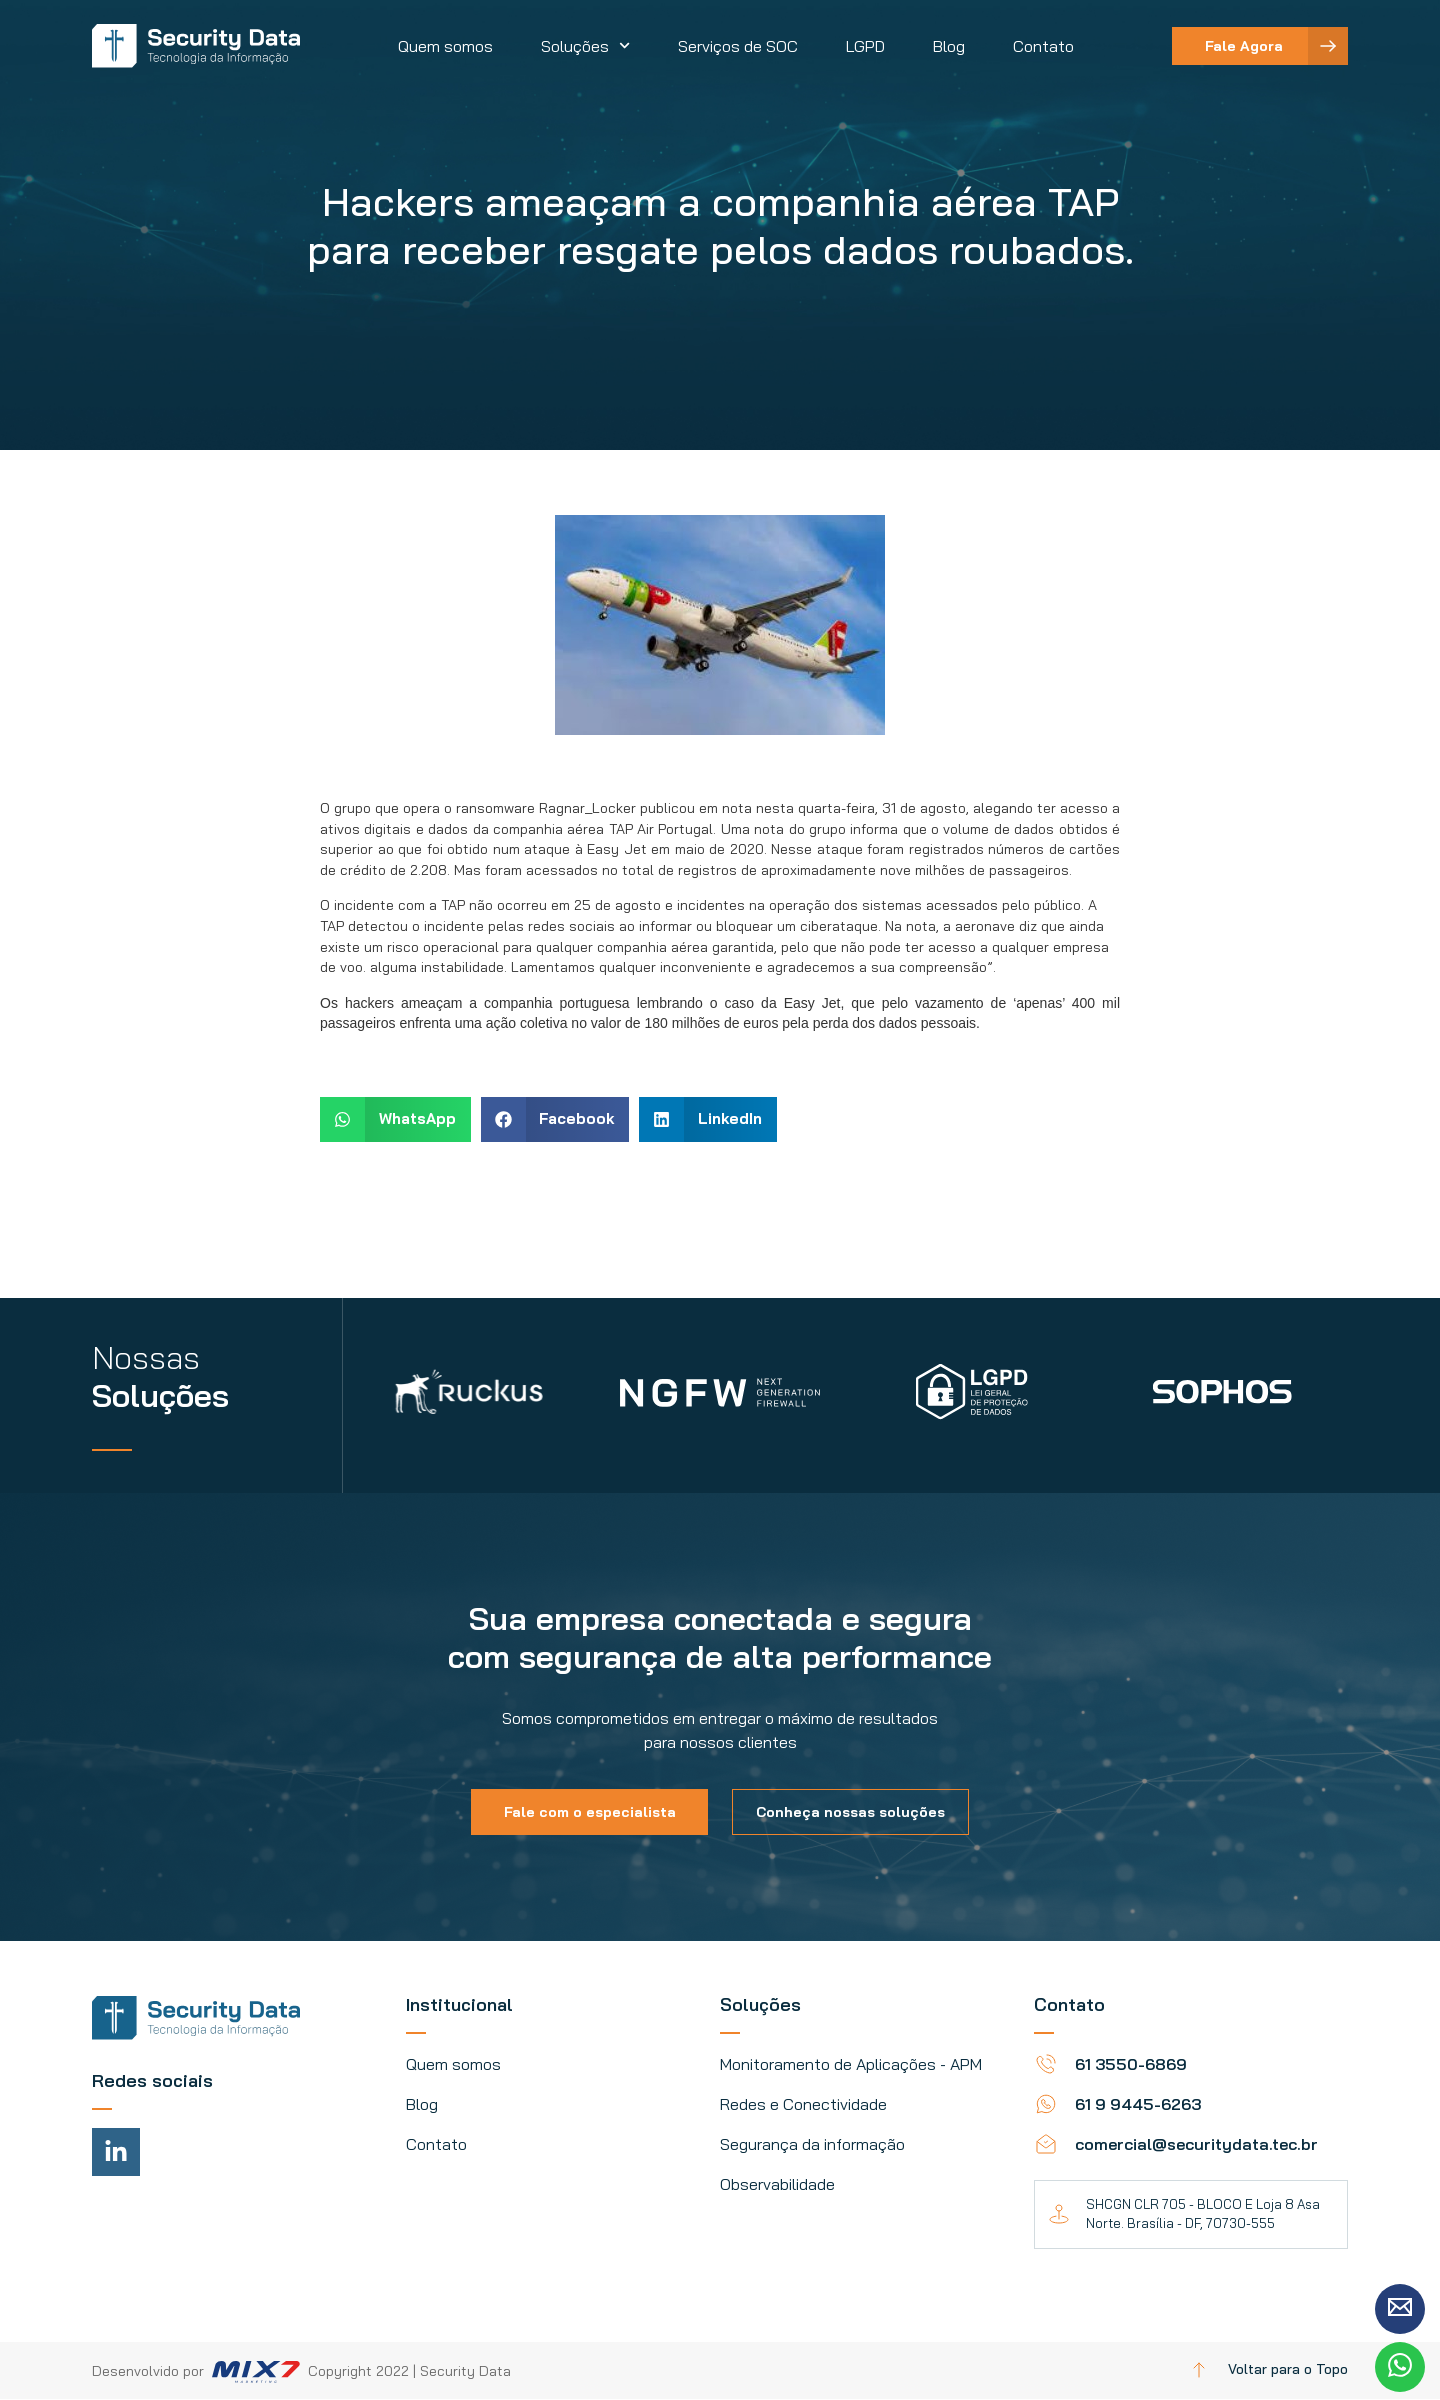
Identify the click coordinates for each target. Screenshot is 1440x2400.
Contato (1043, 46)
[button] (395, 1119)
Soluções (585, 46)
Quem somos (445, 46)
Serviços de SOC (738, 46)
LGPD (865, 46)
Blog (949, 46)
